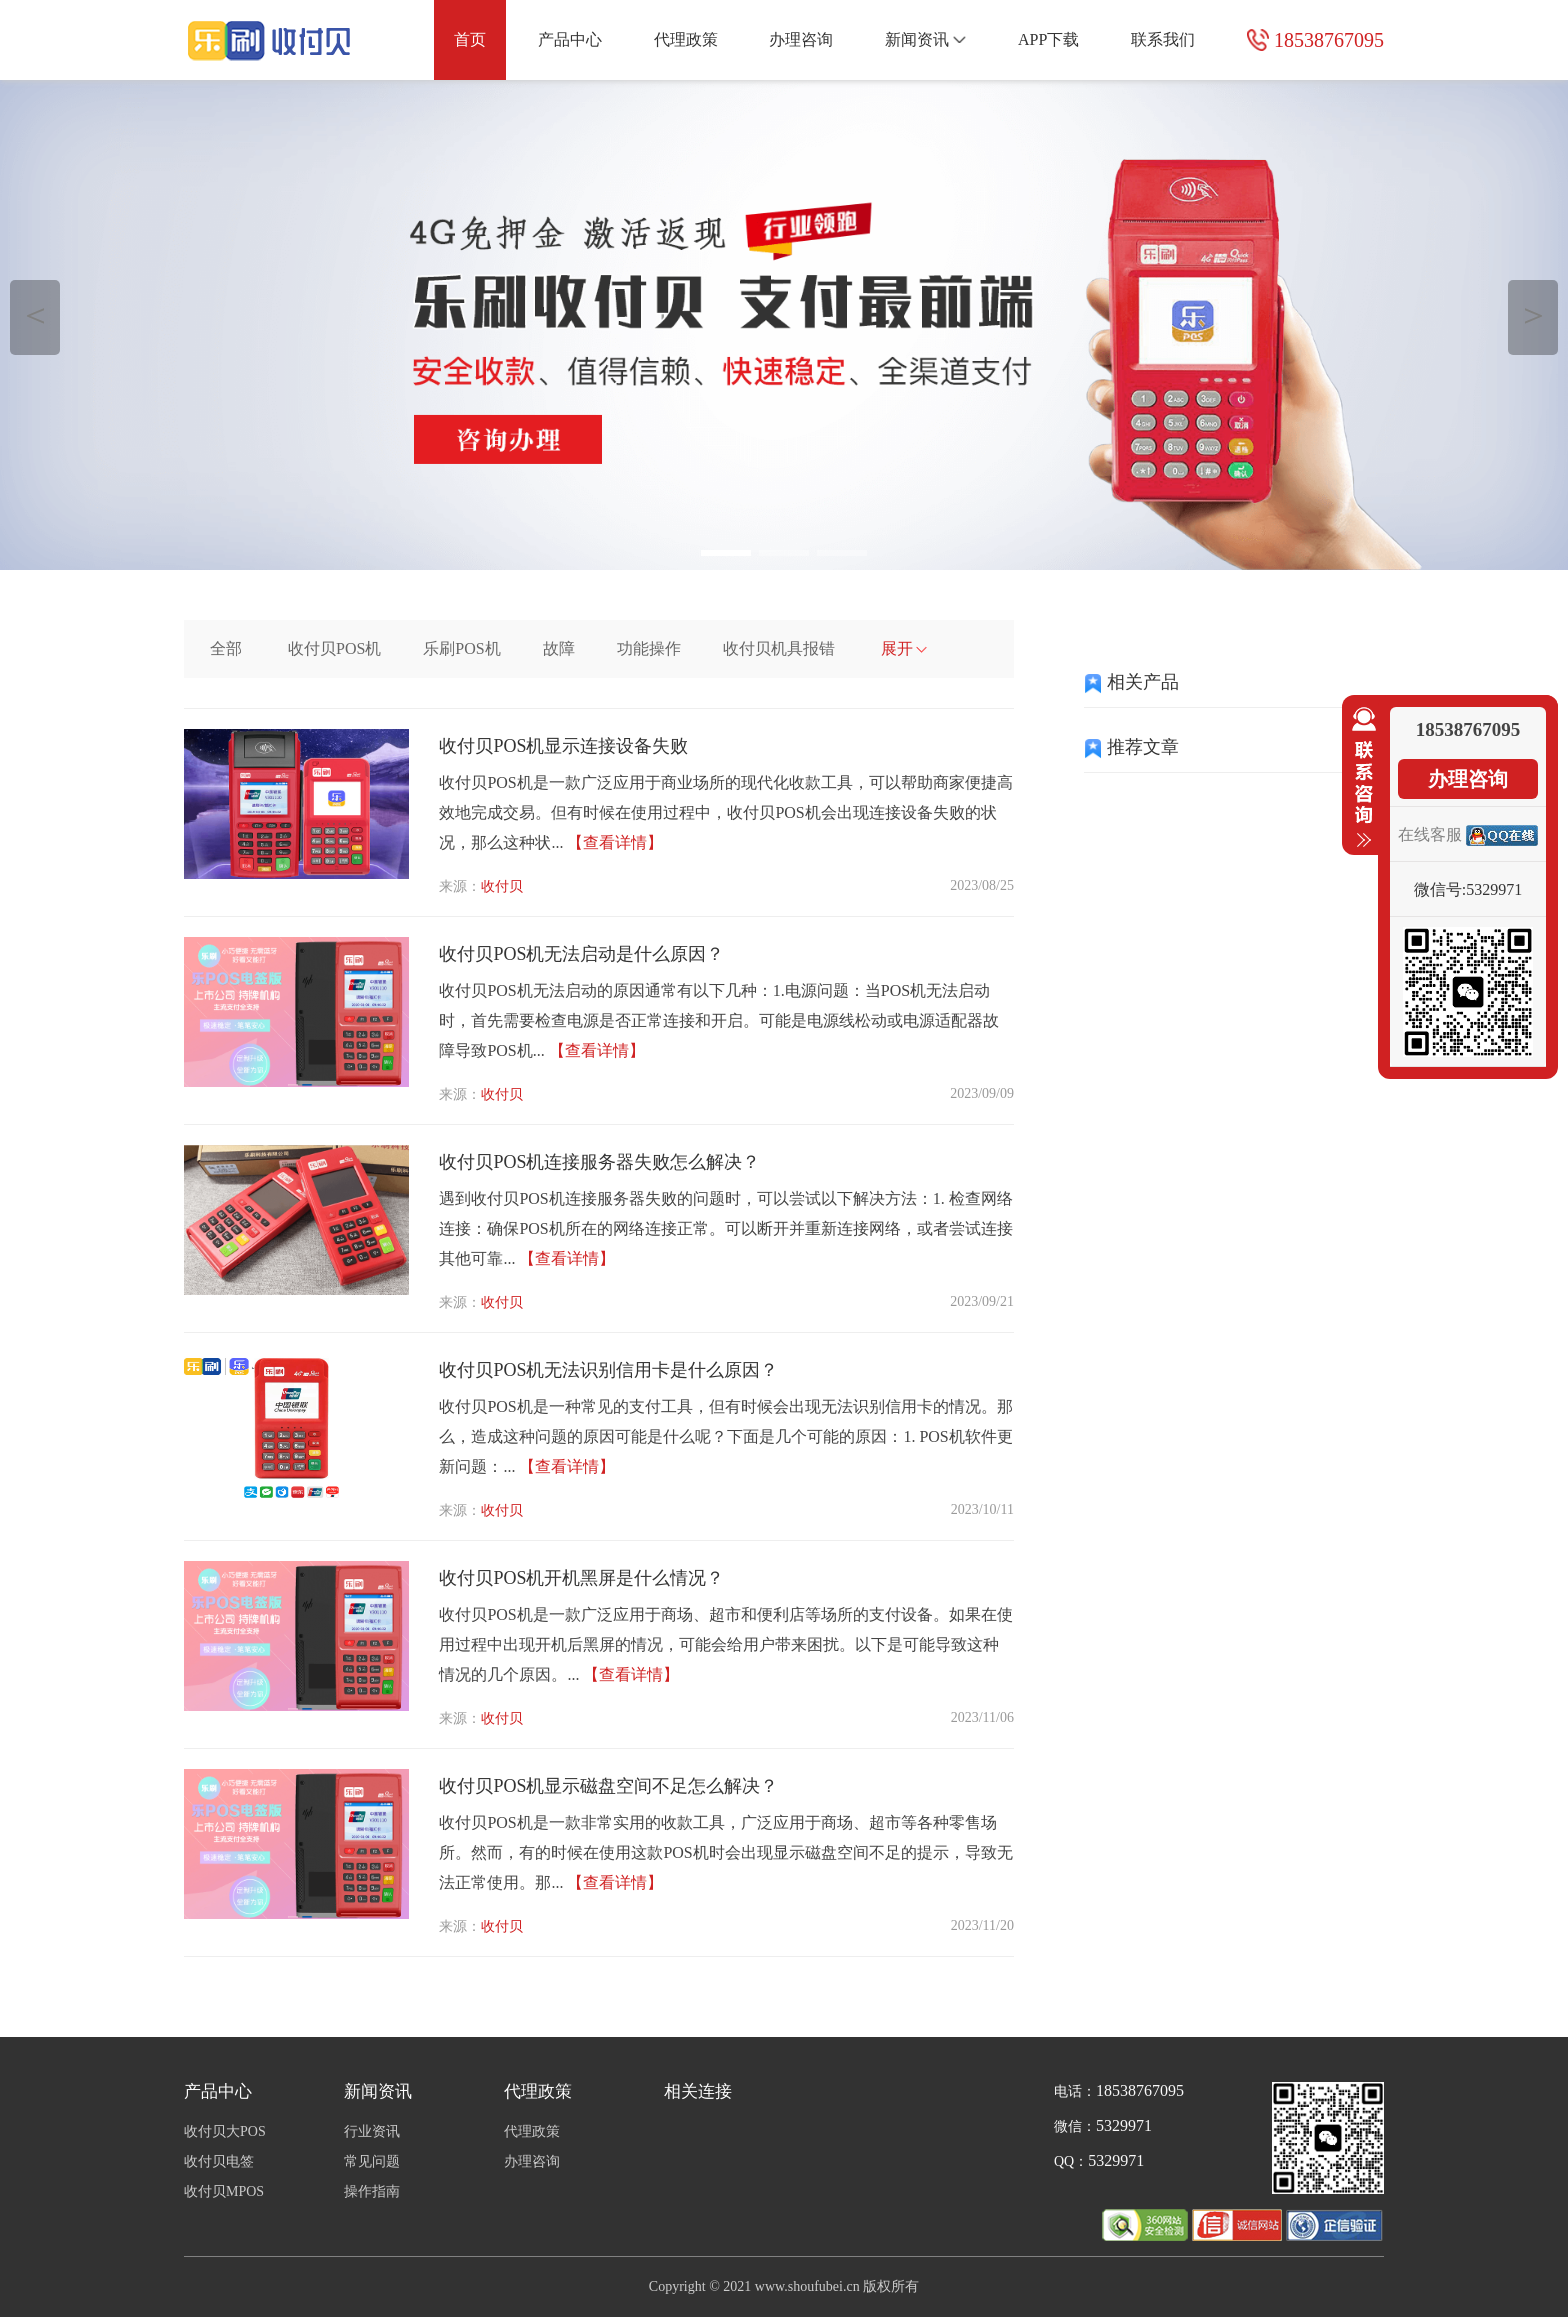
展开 (904, 648)
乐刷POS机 (461, 648)
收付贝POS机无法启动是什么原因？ (581, 954)
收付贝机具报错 (779, 648)
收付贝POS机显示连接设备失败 (563, 746)
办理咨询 (801, 39)
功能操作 (649, 648)
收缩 (1360, 778)
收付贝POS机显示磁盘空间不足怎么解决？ (608, 1786)
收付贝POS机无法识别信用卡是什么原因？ (608, 1370)
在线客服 (1430, 834)
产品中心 (570, 39)
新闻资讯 (925, 39)
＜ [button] (35, 314)
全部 (226, 648)
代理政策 (686, 39)
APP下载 (1048, 39)
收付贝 (502, 886)
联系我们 (1163, 39)
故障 (559, 648)
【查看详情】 (615, 842)
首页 (470, 39)
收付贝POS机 (334, 648)
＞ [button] (1533, 314)
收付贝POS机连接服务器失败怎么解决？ (599, 1162)
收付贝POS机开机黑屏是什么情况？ (581, 1578)
